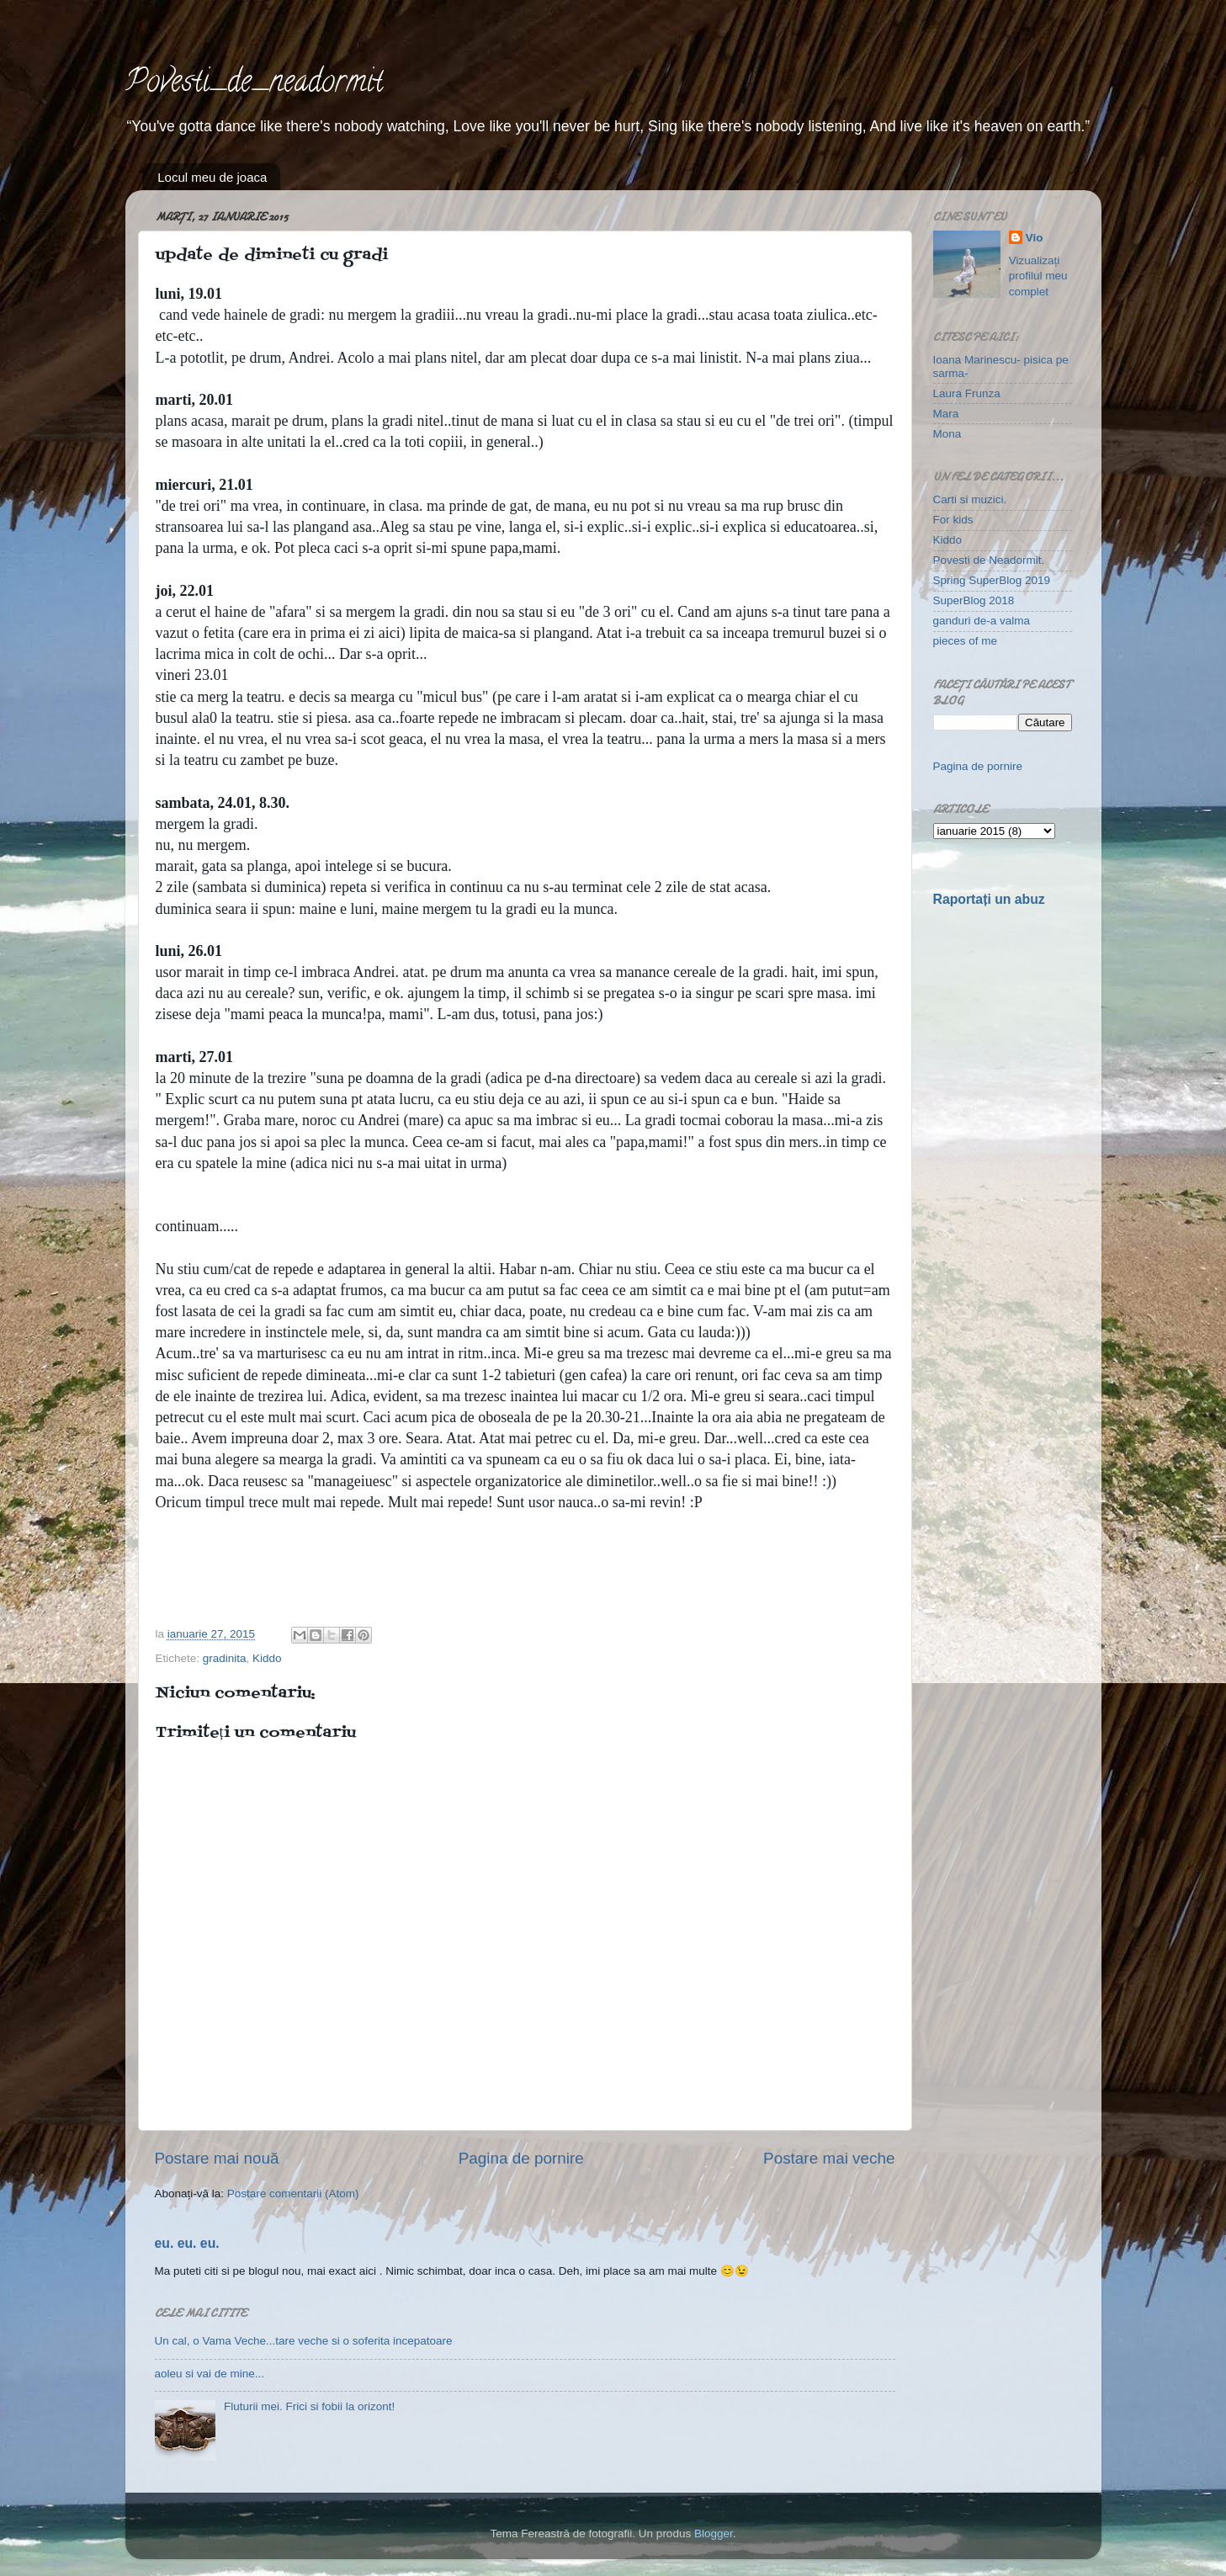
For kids (953, 519)
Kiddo (267, 1658)
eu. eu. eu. (187, 2243)
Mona (947, 434)
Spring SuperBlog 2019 (992, 580)
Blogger (713, 2533)
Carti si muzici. (970, 499)
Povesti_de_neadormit (254, 84)
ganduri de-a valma (982, 620)
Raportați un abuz (989, 899)
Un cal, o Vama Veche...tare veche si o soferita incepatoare (304, 2340)
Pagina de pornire (521, 2158)
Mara (946, 413)
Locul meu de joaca (212, 177)
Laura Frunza (966, 393)
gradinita (225, 1658)
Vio (1034, 237)
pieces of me (965, 641)
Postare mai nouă (217, 2158)
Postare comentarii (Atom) (293, 2193)
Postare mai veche (828, 2158)
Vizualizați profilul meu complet (1038, 276)
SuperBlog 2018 (974, 600)
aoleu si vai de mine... (210, 2373)
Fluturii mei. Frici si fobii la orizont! (309, 2406)
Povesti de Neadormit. (989, 560)
